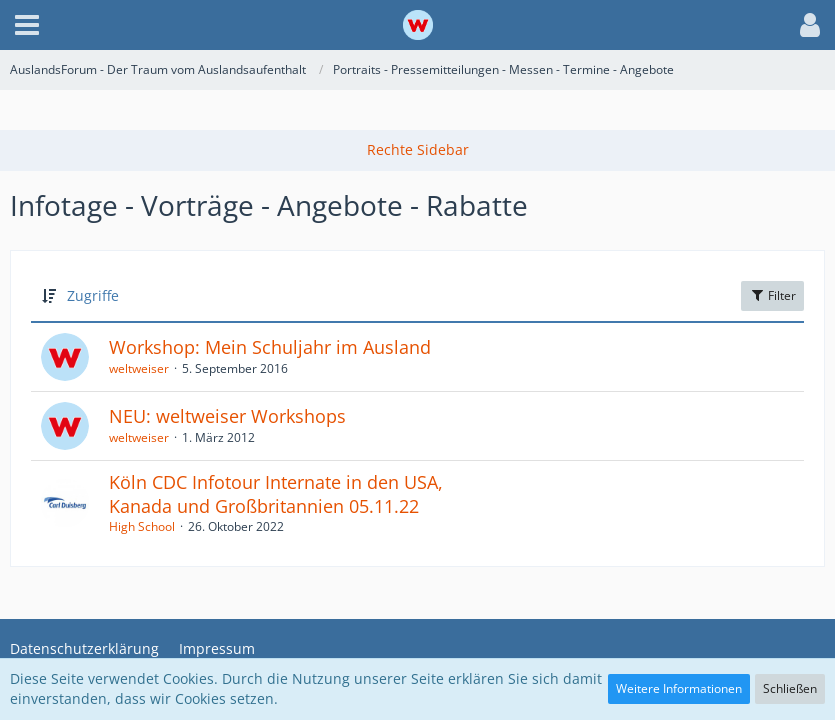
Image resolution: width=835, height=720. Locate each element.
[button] (27, 25)
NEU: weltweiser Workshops (227, 416)
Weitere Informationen (679, 688)
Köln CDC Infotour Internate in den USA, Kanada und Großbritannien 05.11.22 (276, 494)
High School (142, 526)
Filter (772, 295)
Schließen (790, 688)
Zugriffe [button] (93, 295)
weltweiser (139, 368)
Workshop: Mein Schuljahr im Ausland (270, 347)
